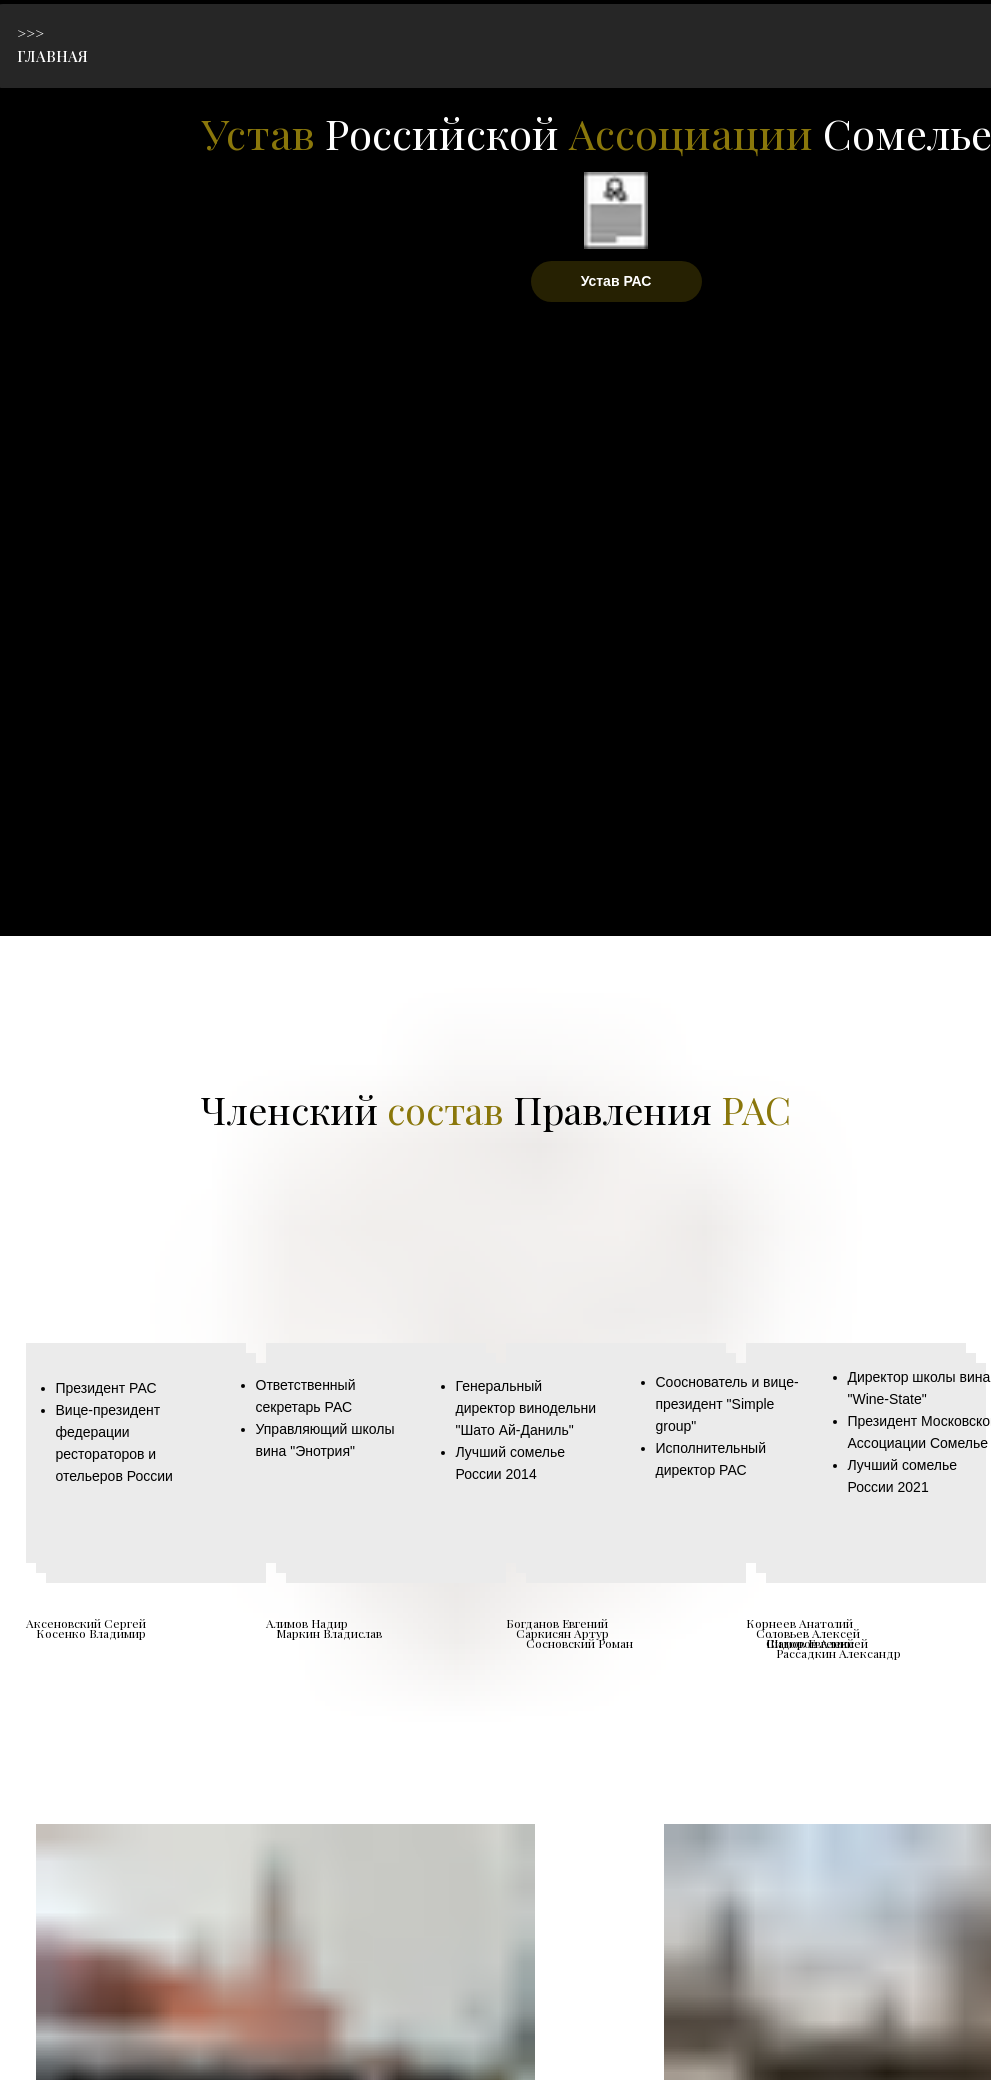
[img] (126, 97)
